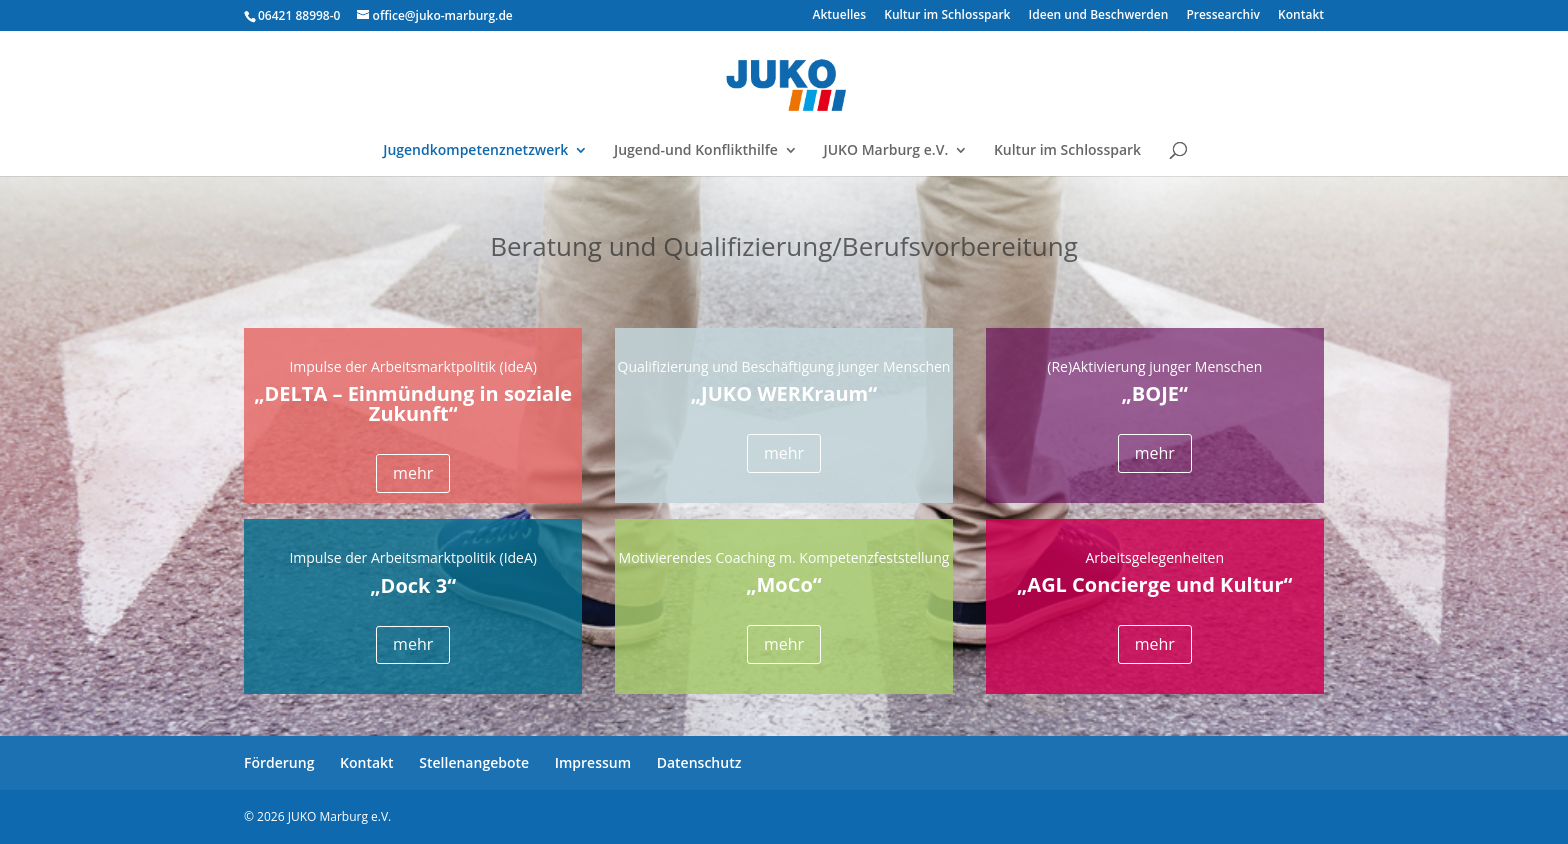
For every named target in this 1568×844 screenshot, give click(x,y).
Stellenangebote (474, 762)
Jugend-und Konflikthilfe (696, 151)
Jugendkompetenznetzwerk (475, 151)
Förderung (279, 762)
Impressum (593, 762)
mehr (413, 473)
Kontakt (1301, 16)
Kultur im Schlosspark (947, 16)
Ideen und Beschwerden (1099, 16)
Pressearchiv (1223, 16)
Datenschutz (699, 762)
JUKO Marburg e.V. (885, 151)
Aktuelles (840, 16)
